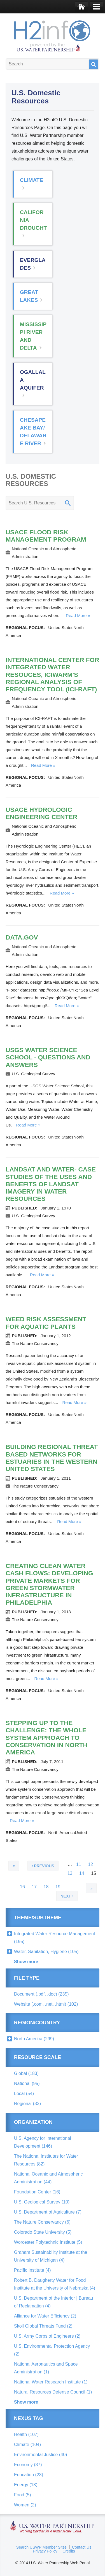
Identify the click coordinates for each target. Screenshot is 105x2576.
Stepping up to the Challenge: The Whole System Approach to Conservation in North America (47, 1737)
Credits (68, 2551)
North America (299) (34, 2038)
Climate (31, 180)
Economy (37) (28, 2464)
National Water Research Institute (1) (51, 2382)
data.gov (22, 937)
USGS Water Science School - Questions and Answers (48, 1057)
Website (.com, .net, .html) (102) (46, 2004)
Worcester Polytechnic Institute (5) (48, 2242)
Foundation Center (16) (37, 2192)
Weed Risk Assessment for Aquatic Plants (46, 1323)
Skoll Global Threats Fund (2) (43, 2326)
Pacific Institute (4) (32, 2270)
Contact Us (81, 2547)
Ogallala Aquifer (33, 380)
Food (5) (22, 2494)
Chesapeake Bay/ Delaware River (33, 431)
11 (78, 1866)
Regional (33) (27, 2103)
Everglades (33, 264)
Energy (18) (26, 2484)
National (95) (27, 2083)
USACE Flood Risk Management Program (46, 536)
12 (90, 1866)
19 (57, 1889)
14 (81, 1875)
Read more (76, 615)
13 (70, 1875)
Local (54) (24, 2093)
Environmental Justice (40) (40, 2454)
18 (46, 1889)
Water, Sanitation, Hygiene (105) (46, 1951)
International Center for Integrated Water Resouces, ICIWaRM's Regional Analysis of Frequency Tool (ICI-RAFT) (52, 674)
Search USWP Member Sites (41, 2547)
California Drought (33, 220)
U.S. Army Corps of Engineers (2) (47, 2336)
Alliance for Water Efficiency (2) (45, 2316)
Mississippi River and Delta (33, 336)
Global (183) (26, 2073)
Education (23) (28, 2474)
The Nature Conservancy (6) (42, 2222)
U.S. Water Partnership (52, 2527)
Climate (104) (27, 2444)
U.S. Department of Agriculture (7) (47, 2212)
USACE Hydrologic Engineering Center (41, 813)
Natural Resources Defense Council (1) (53, 2392)
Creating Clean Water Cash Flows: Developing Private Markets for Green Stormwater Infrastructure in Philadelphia (49, 1584)
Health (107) (26, 2434)
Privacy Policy (45, 2551)
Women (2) (25, 2505)
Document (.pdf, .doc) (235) (41, 1994)
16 (22, 1889)
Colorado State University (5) (42, 2232)
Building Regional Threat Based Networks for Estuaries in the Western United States (52, 1457)
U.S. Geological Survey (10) (41, 2202)
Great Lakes (29, 296)
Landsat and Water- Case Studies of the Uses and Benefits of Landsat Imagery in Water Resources (51, 1184)
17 (34, 1889)
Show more (26, 1961)
